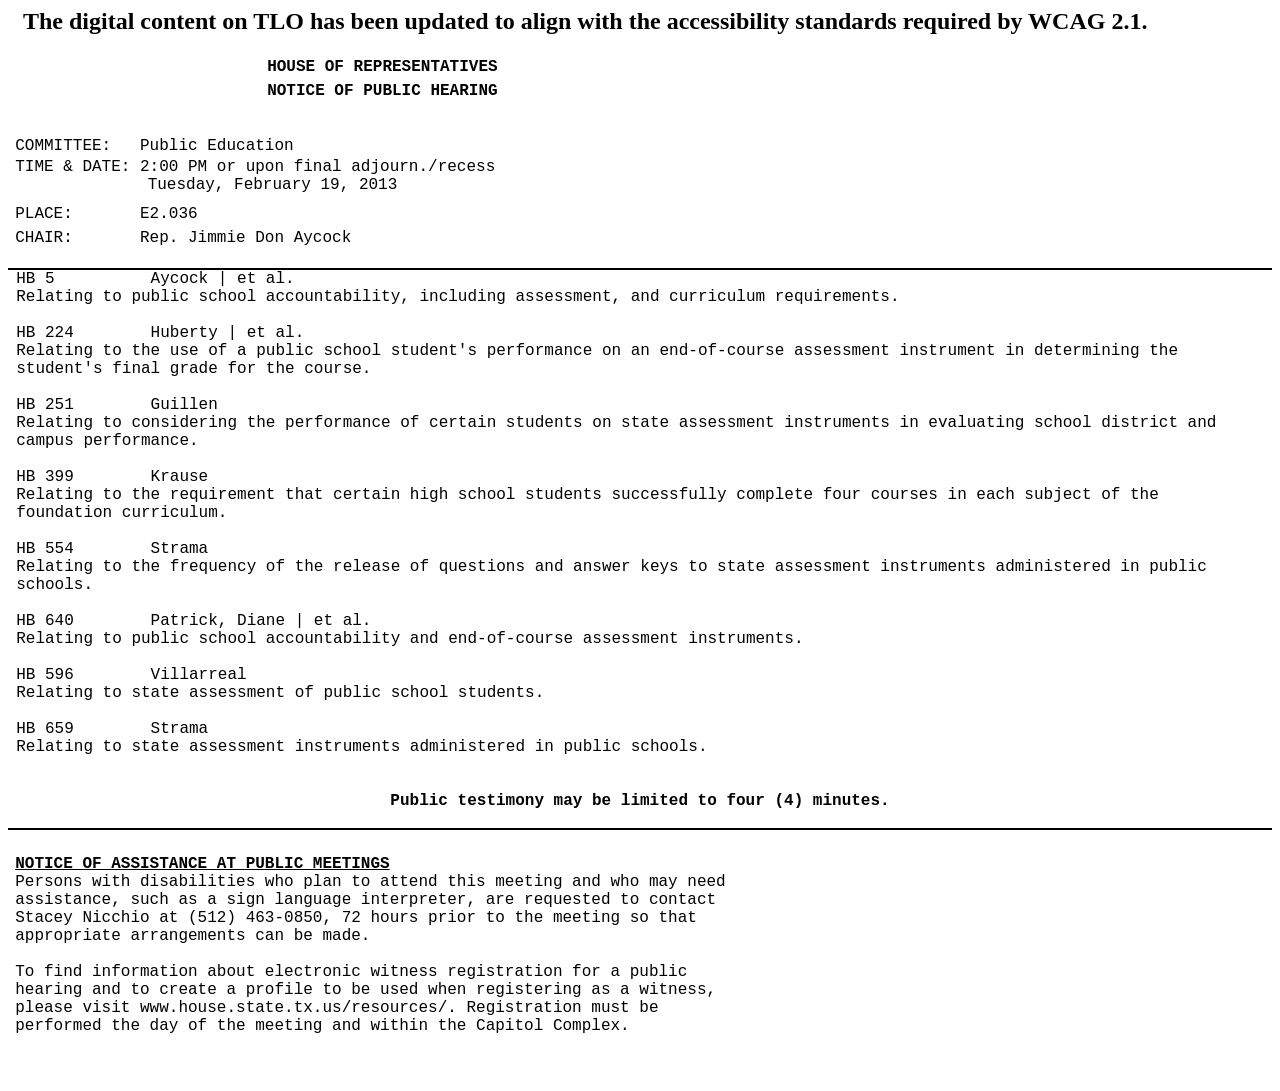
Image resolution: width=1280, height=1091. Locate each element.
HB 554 (45, 549)
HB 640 (45, 621)
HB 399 (45, 477)
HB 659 (45, 729)
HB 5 (35, 279)
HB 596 (45, 675)
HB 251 (45, 405)
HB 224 (45, 333)
